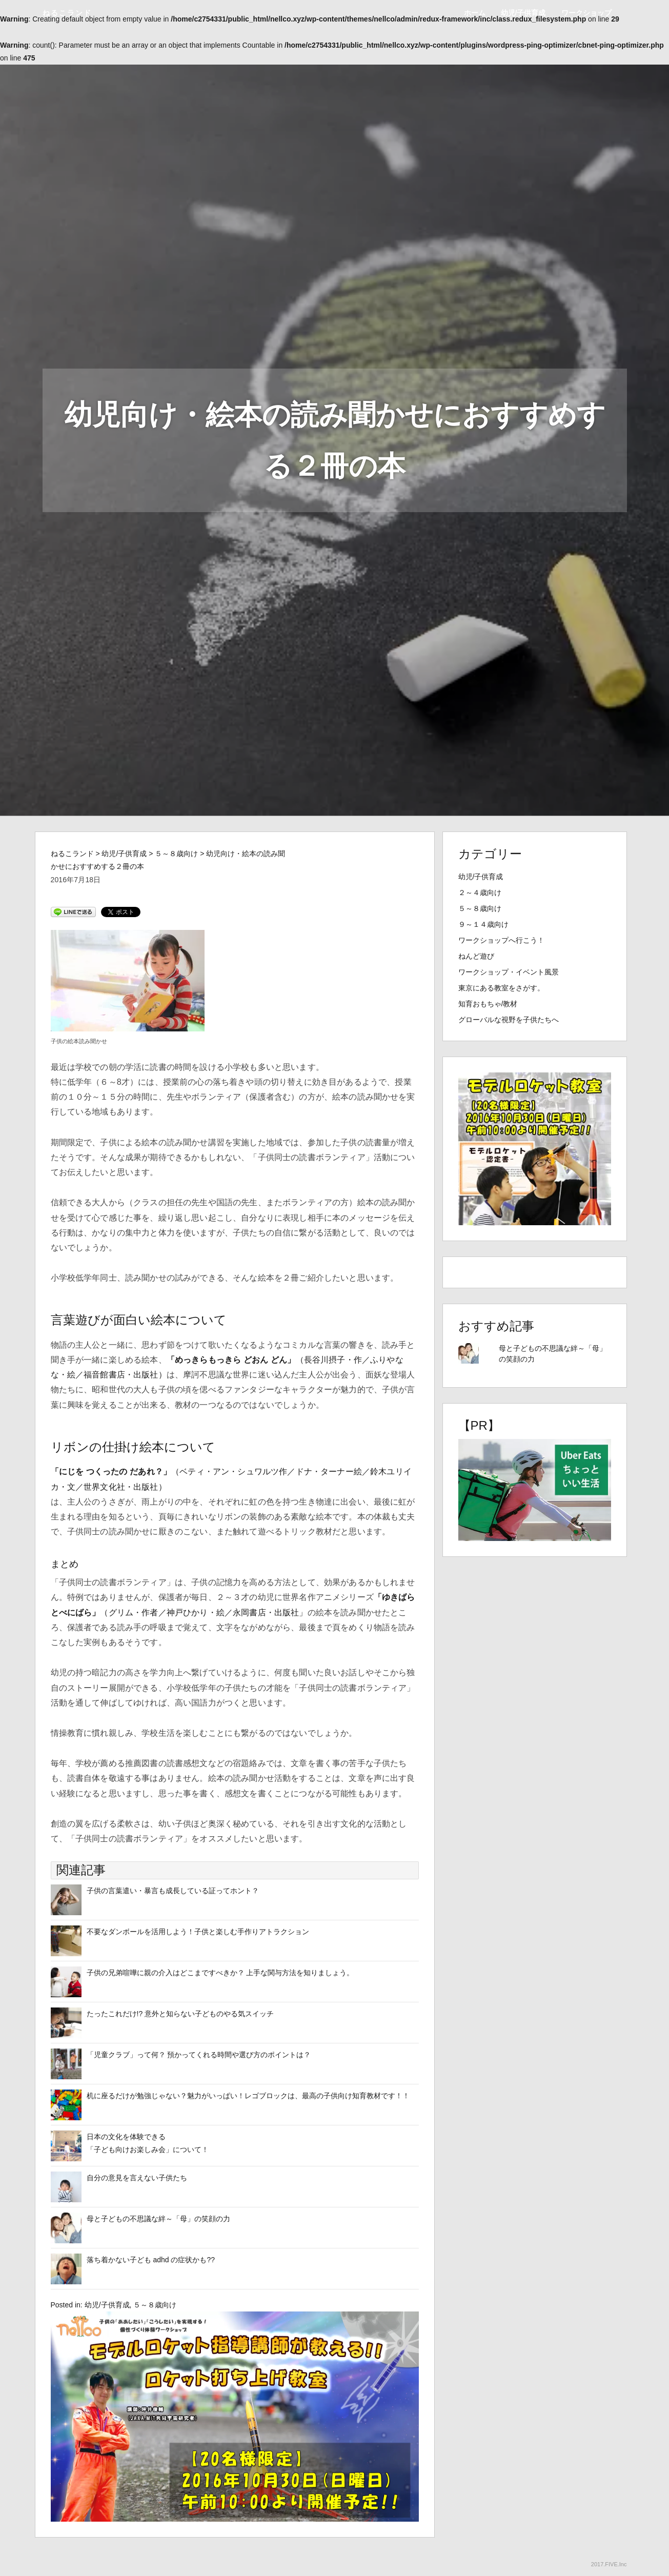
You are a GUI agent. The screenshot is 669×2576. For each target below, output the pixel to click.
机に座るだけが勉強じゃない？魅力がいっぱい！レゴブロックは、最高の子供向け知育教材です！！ (248, 2096)
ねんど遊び (476, 956)
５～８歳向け (154, 2305)
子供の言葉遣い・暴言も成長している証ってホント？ (173, 1891)
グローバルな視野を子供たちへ (508, 1020)
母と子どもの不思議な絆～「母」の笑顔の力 (158, 2219)
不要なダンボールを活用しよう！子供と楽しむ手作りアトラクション (198, 1932)
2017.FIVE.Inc (609, 2564)
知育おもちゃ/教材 (488, 1004)
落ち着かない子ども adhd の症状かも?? (151, 2260)
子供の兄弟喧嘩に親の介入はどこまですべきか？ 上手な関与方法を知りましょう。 (220, 1973)
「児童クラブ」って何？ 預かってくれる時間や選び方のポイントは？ (199, 2055)
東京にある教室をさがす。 (501, 988)
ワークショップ (586, 13)
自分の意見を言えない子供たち (137, 2178)
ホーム (474, 13)
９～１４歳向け (483, 924)
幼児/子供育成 (523, 13)
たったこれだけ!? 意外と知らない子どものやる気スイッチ (180, 2014)
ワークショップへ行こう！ (501, 940)
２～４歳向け (479, 892)
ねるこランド (67, 13)
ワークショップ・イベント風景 (508, 972)
